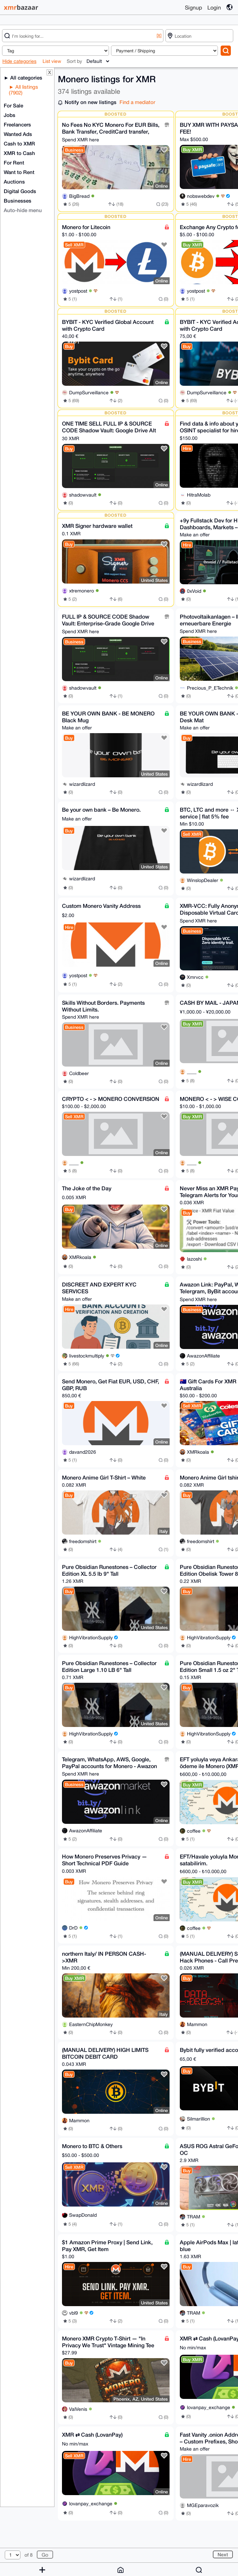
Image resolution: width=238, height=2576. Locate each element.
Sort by (74, 61)
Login (214, 7)
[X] (159, 35)
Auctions (14, 181)
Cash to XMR (19, 143)
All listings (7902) (23, 90)
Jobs (9, 115)
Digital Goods (20, 191)
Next (223, 2554)
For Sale (13, 105)
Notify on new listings (90, 102)
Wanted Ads (18, 134)
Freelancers (17, 124)
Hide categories (19, 61)
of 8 (29, 2555)
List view (52, 61)
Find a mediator (137, 102)
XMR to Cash (19, 153)
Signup (193, 7)
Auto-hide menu (23, 210)
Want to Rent (19, 172)
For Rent (14, 162)
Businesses (17, 200)
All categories (25, 77)
